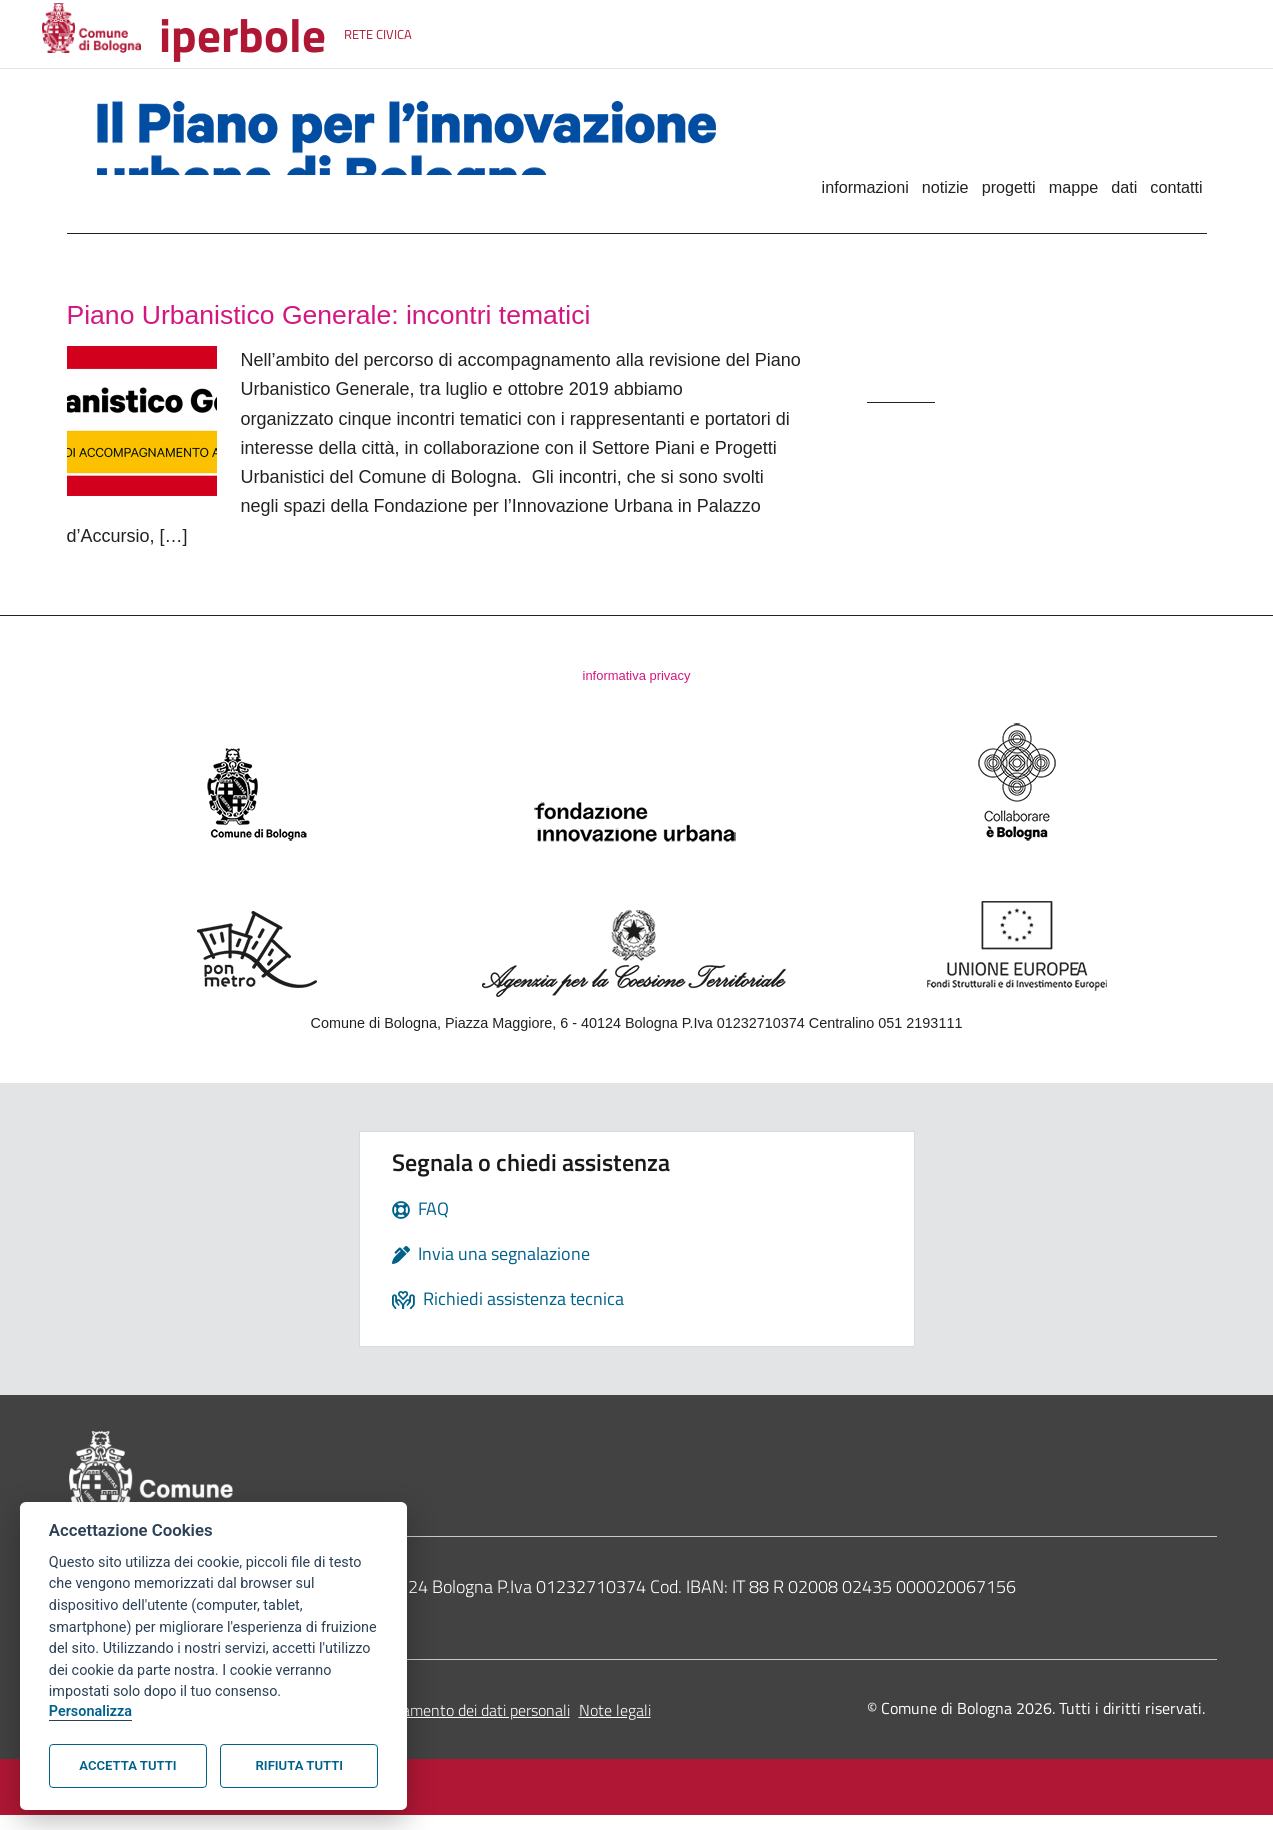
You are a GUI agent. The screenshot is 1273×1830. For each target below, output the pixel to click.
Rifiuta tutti (299, 1765)
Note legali (615, 1725)
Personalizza (90, 1711)
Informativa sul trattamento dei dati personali (418, 1725)
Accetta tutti (127, 1765)
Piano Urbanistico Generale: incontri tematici (422, 317)
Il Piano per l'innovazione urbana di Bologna (409, 154)
